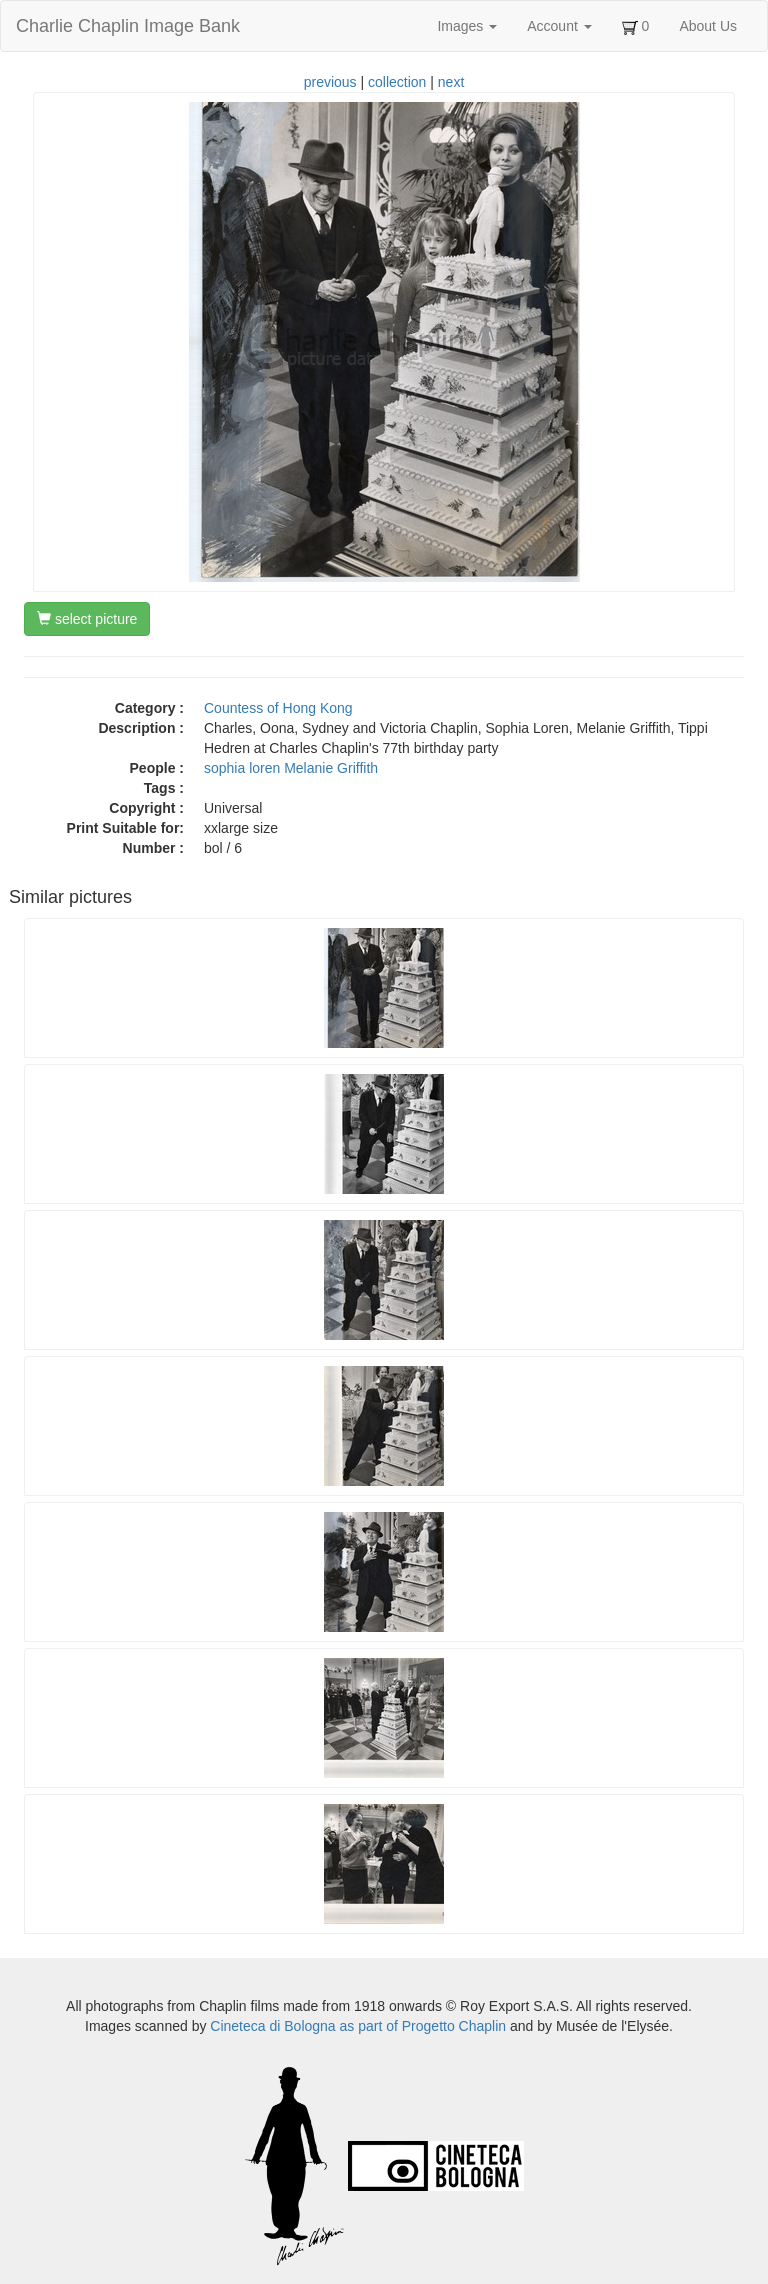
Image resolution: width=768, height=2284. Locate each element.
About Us (708, 26)
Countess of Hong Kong (278, 708)
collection (397, 82)
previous (330, 82)
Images (467, 26)
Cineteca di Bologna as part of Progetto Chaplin (358, 2026)
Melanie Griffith (331, 768)
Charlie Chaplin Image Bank (128, 26)
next (451, 82)
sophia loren (242, 768)
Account (559, 26)
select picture (87, 619)
